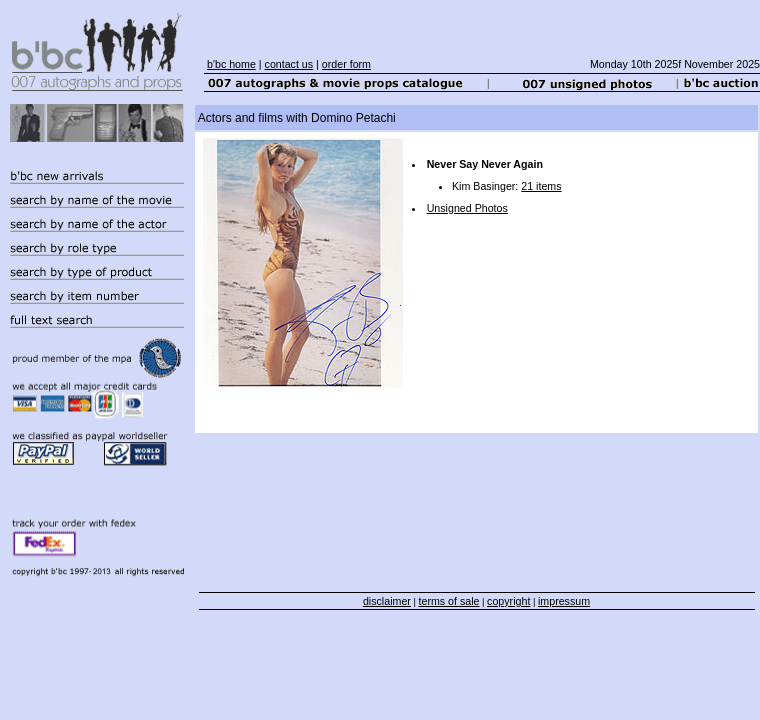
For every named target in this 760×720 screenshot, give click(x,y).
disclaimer (387, 601)
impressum (564, 601)
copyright (508, 601)
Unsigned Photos (467, 208)
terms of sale (449, 601)
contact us (289, 64)
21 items (541, 186)
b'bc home (231, 64)
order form (346, 64)
